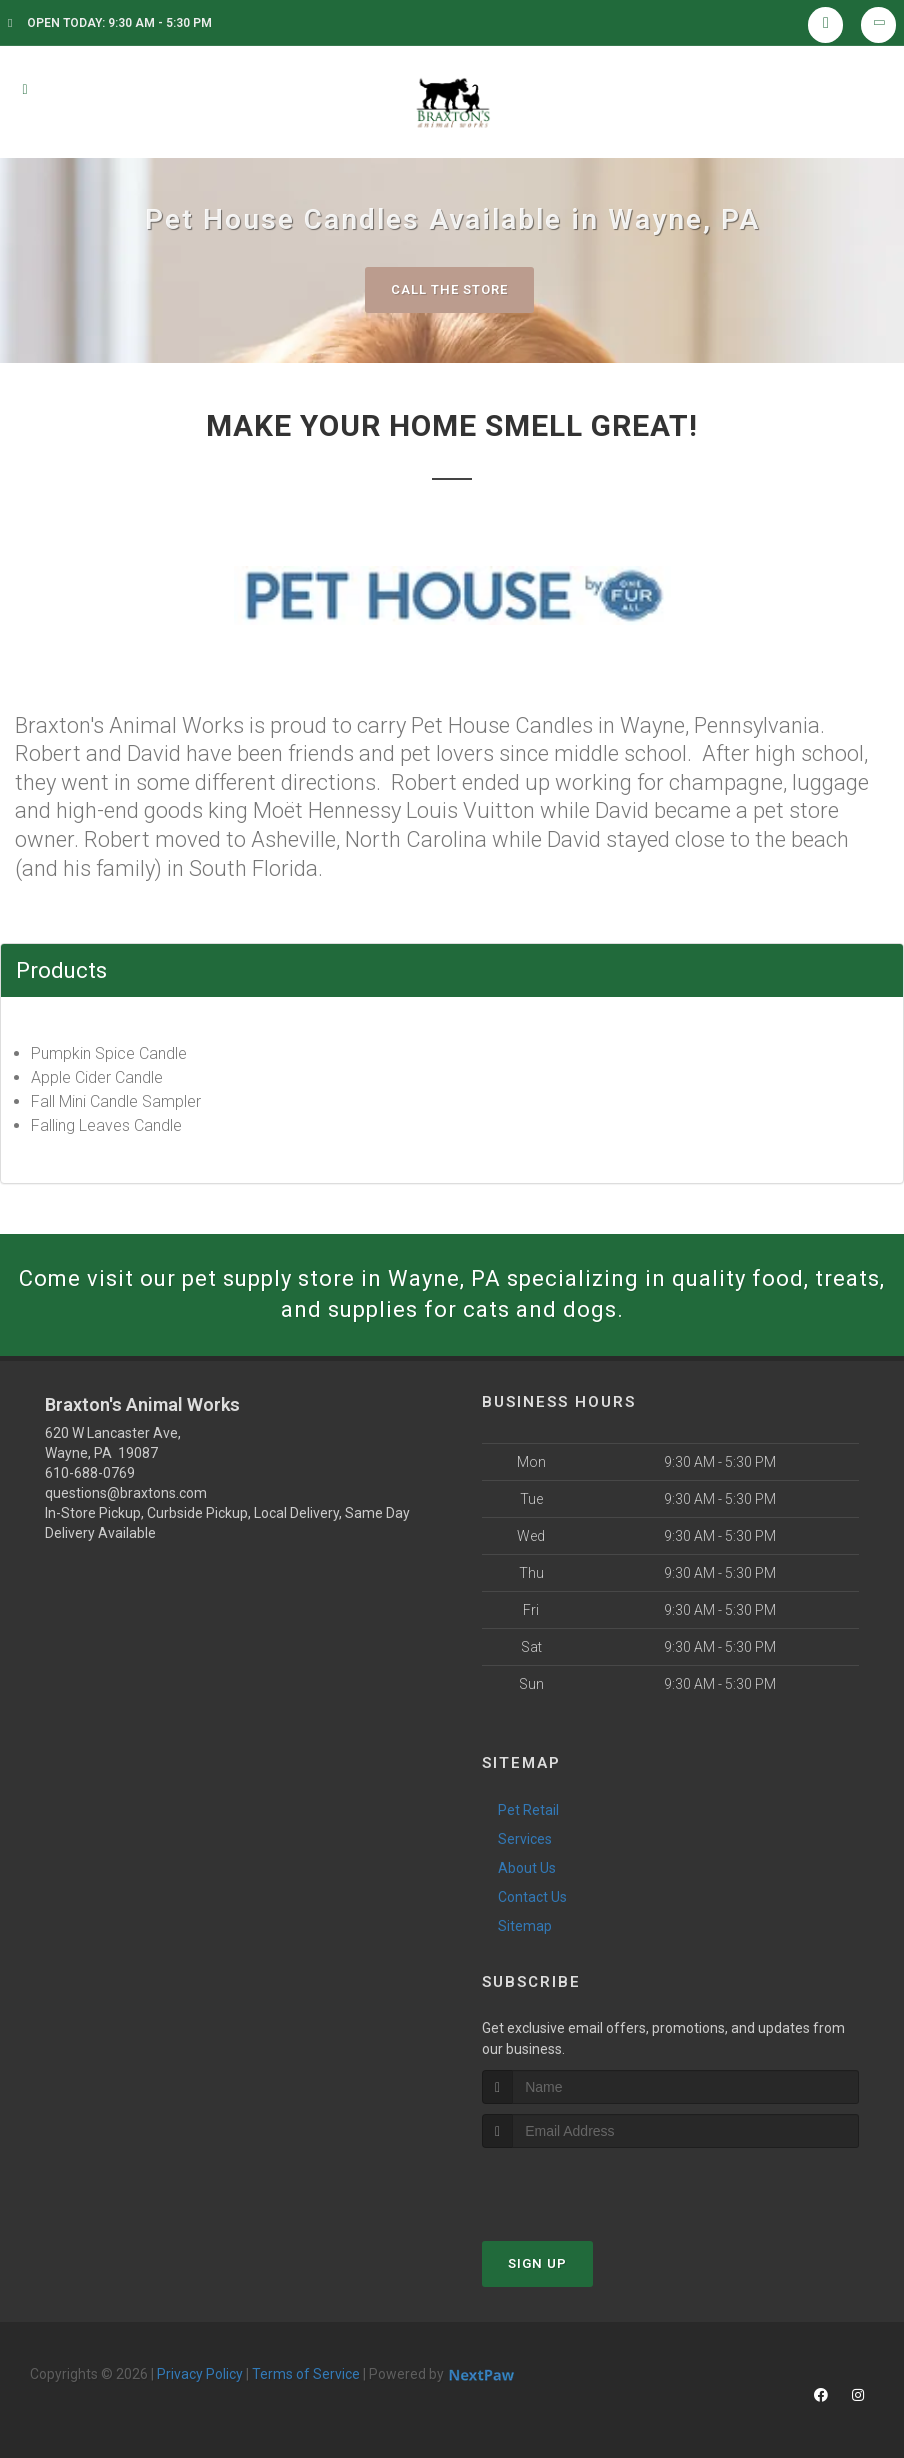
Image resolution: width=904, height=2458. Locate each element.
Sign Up (537, 2263)
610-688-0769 (90, 1473)
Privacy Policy (200, 2374)
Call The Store (449, 289)
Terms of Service (306, 2374)
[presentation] (588, 2185)
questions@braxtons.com (126, 1493)
